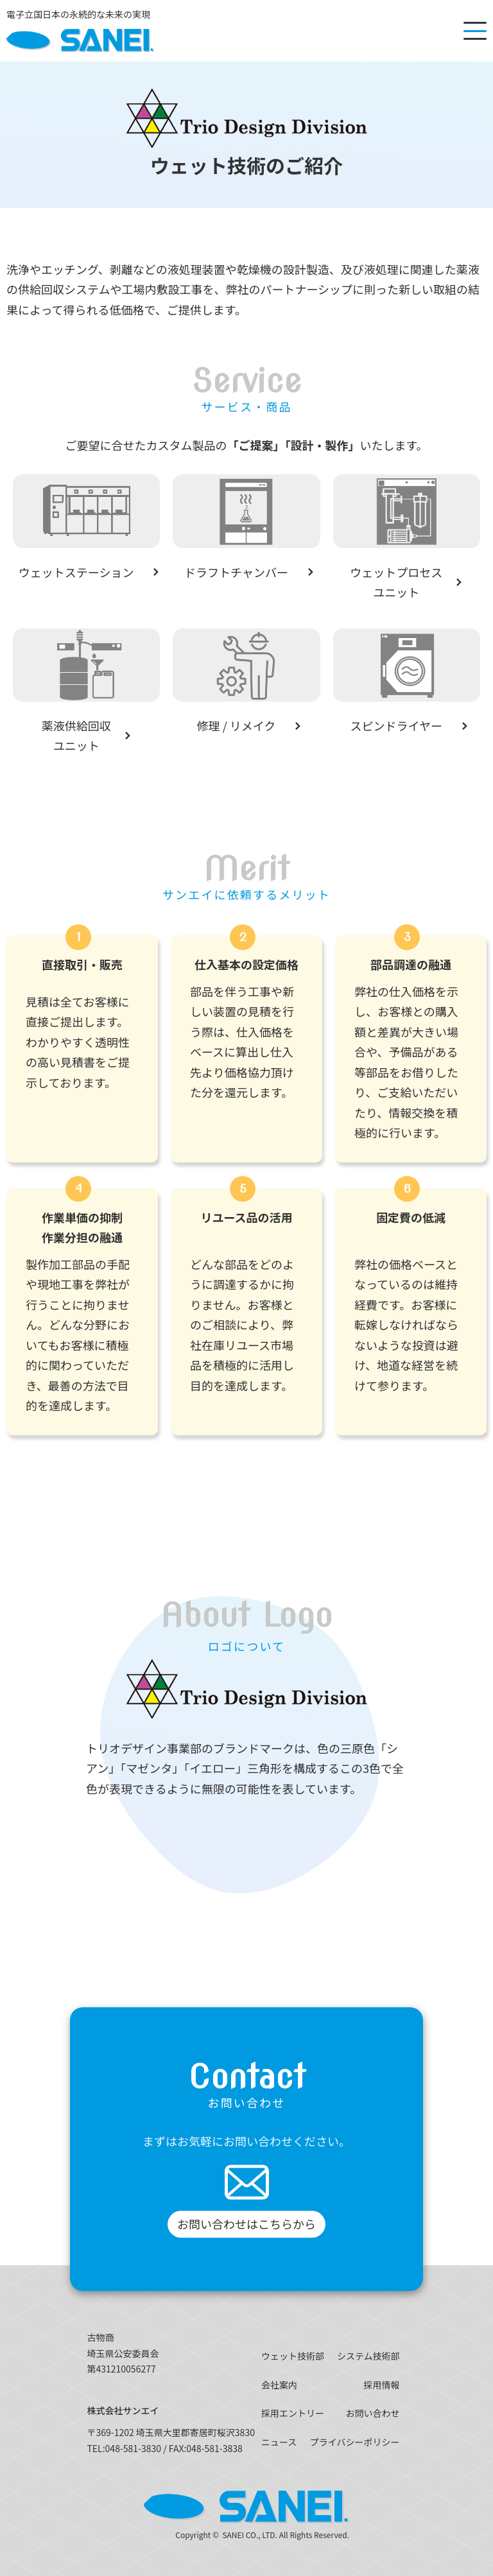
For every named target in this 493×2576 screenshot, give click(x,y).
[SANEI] (80, 31)
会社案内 (279, 2384)
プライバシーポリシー (355, 2441)
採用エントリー (292, 2413)
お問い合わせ (373, 2413)
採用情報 (382, 2384)
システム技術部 (368, 2355)
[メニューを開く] (475, 31)
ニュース (279, 2441)
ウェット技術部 (292, 2355)
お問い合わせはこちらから (246, 2223)
